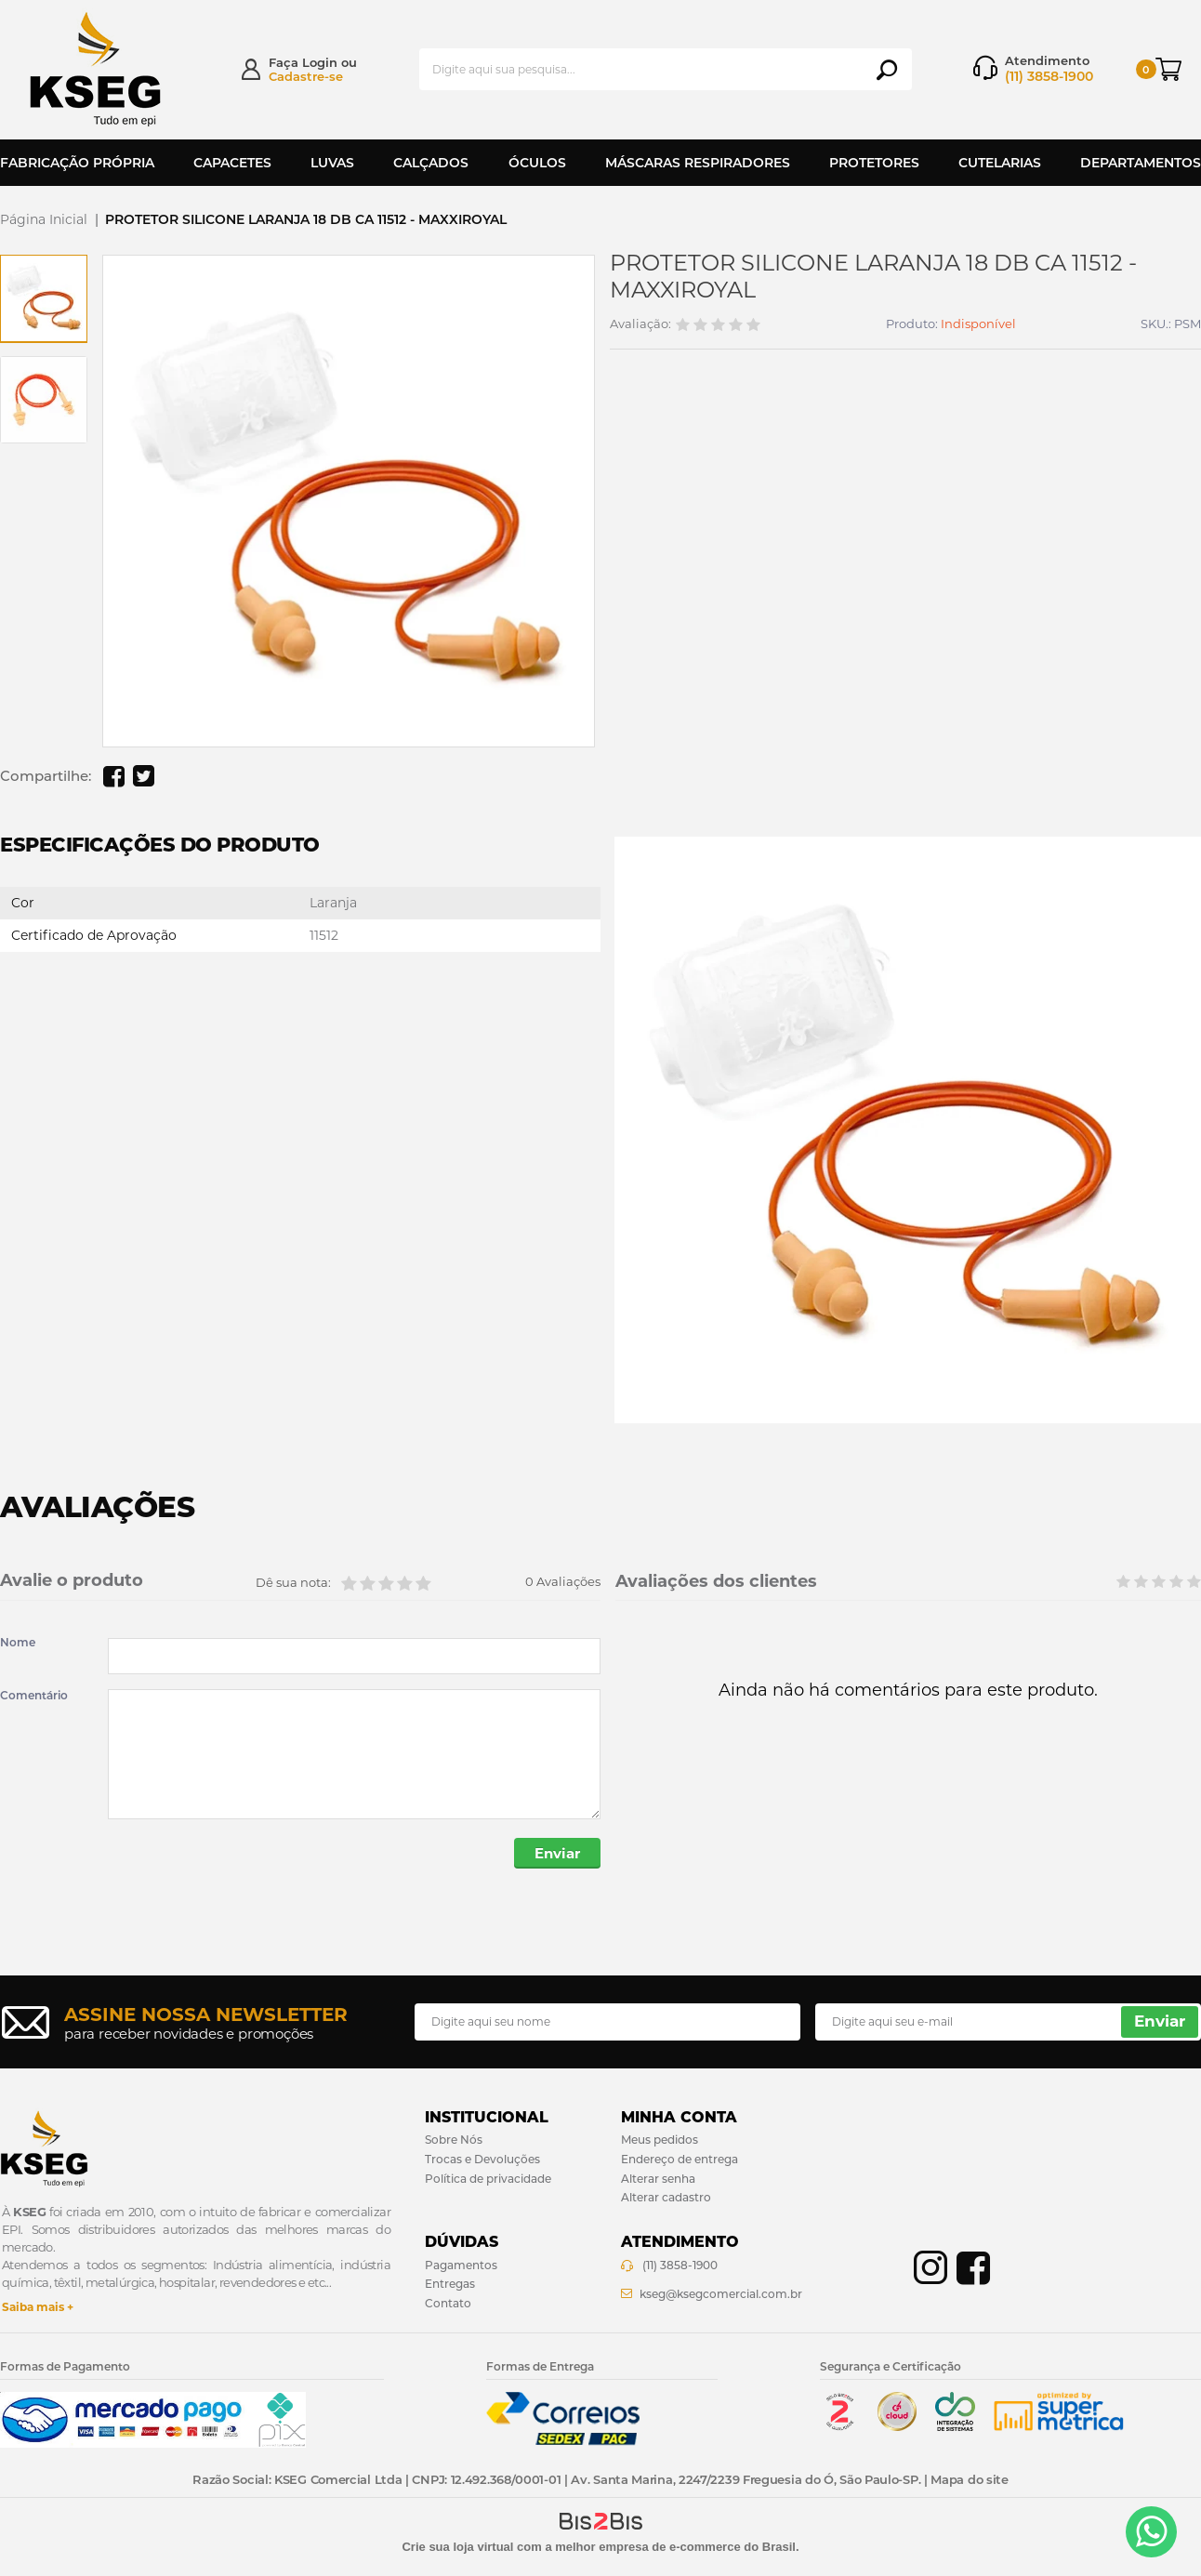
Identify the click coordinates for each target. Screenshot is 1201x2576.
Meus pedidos (659, 2140)
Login (319, 62)
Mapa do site (969, 2479)
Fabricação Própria (77, 162)
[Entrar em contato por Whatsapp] (1151, 2531)
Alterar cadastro (666, 2197)
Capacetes (232, 162)
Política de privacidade (488, 2179)
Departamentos (1140, 162)
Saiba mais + (37, 2307)
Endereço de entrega (679, 2159)
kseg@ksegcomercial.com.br (721, 2294)
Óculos (537, 162)
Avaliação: (640, 324)
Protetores (874, 162)
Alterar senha (658, 2179)
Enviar (557, 1853)
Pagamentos (461, 2265)
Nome (17, 1642)
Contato (448, 2303)
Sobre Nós (453, 2140)
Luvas (332, 162)
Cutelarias (999, 162)
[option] (43, 298)
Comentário (34, 1695)
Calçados (431, 162)
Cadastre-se (306, 76)
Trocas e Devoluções (482, 2159)
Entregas (450, 2284)
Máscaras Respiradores (697, 162)
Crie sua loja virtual (457, 2547)
